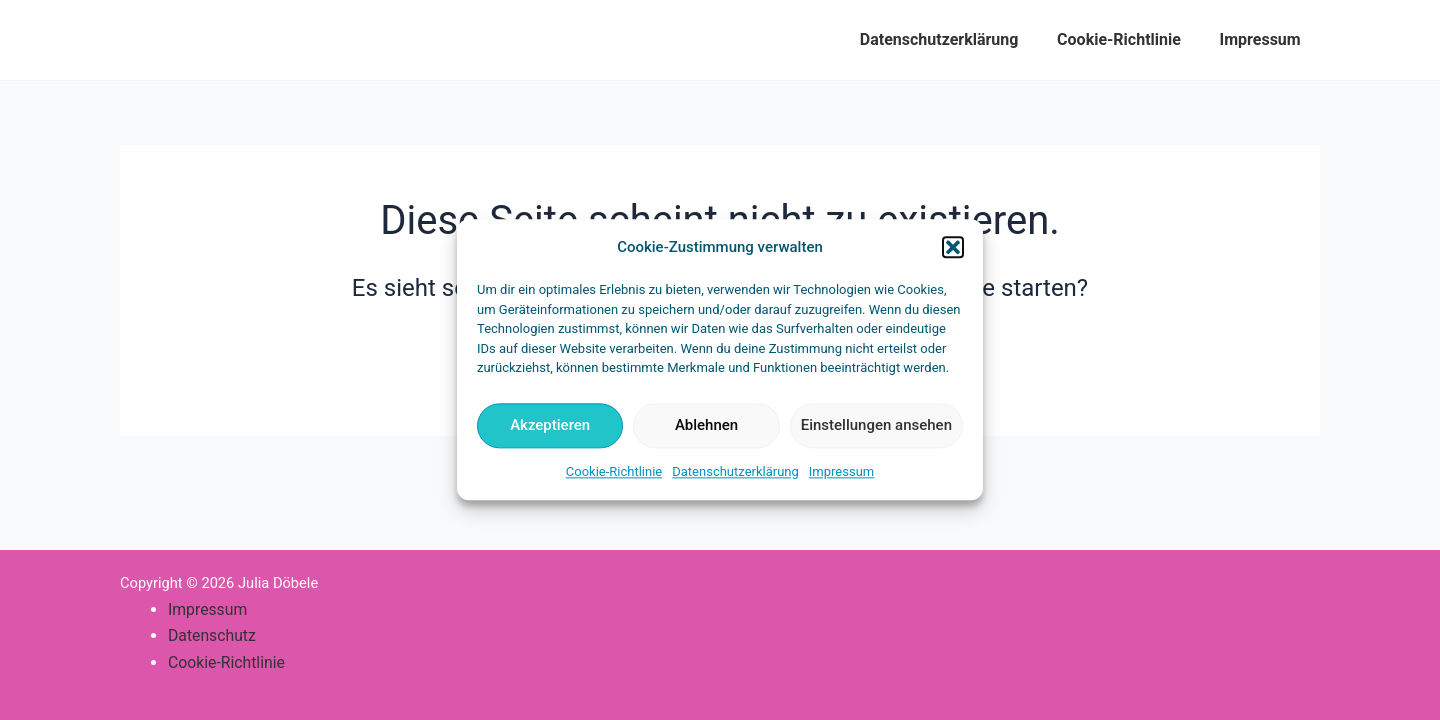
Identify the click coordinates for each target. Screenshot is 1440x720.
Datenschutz (212, 635)
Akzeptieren (550, 426)
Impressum (841, 471)
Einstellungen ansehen (876, 426)
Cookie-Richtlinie (614, 471)
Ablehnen (706, 426)
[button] (953, 248)
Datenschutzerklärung (735, 471)
